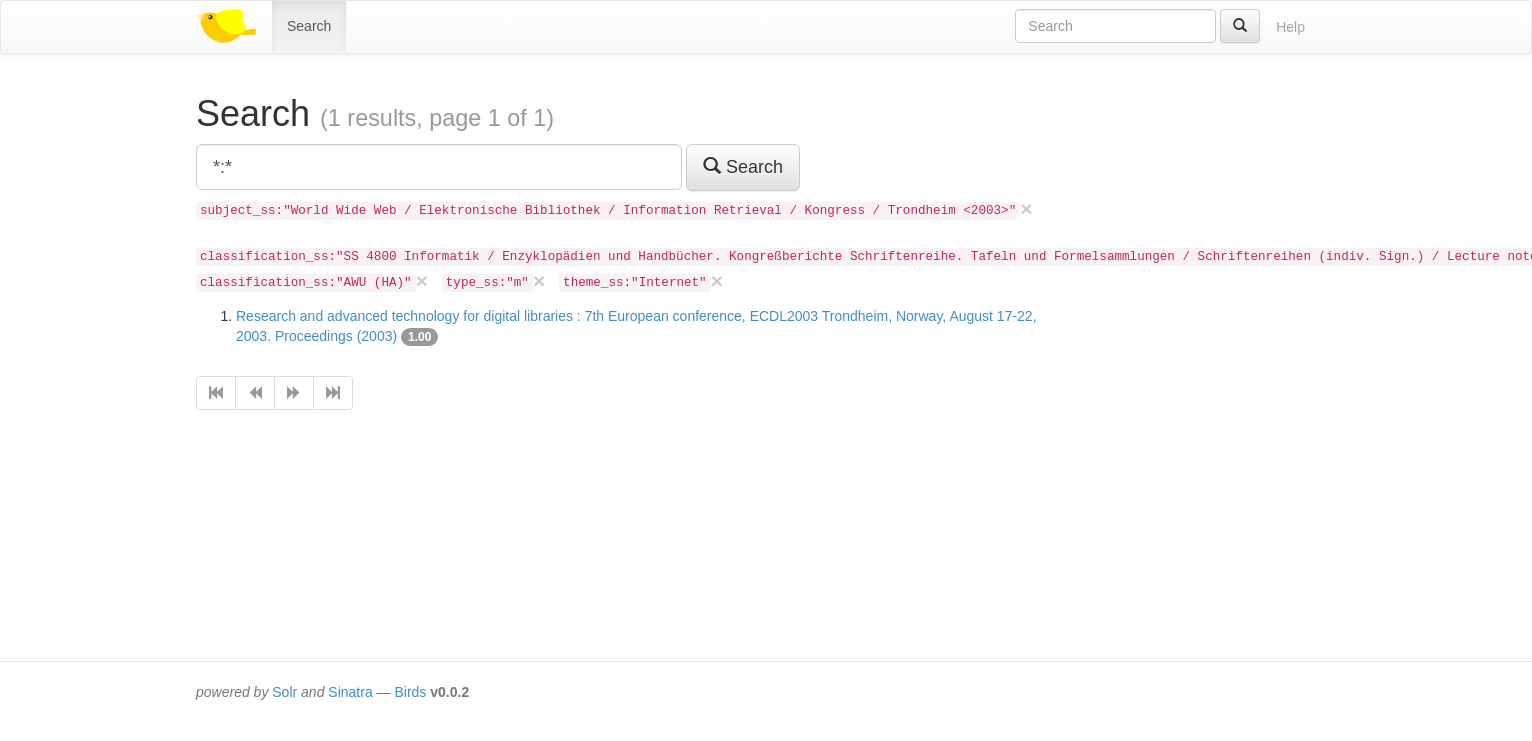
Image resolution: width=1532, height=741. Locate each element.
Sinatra (350, 692)
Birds (410, 692)
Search (309, 26)
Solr (284, 692)
